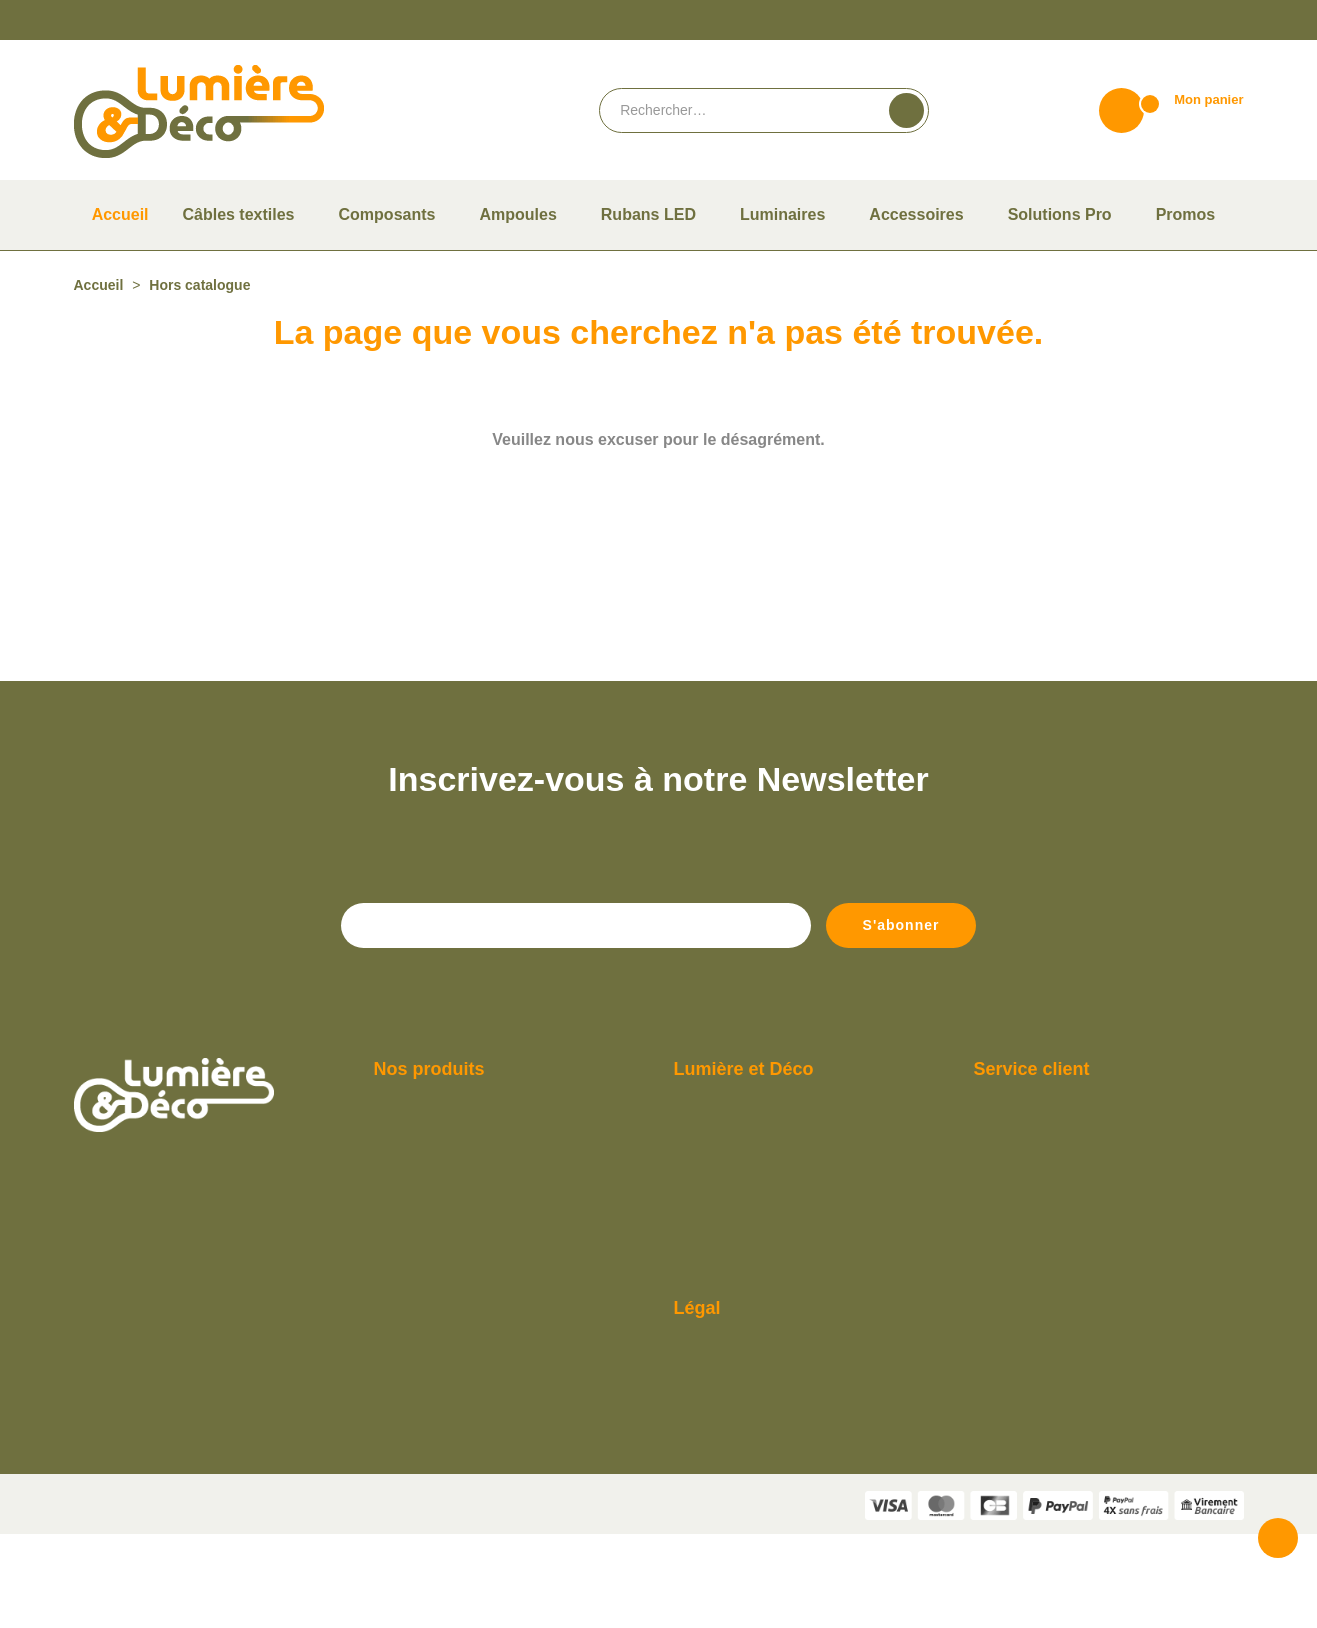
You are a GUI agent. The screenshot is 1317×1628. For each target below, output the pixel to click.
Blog (687, 1327)
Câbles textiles (414, 1182)
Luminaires (404, 1298)
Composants (409, 1240)
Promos (396, 1356)
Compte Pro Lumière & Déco (754, 1269)
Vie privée (704, 1615)
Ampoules (402, 1211)
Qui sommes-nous (724, 1182)
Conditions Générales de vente (759, 1421)
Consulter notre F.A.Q (734, 1298)
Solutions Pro (411, 1385)
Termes (752, 1615)
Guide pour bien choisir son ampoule (776, 1240)
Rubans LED (407, 1327)
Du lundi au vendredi (1031, 1182)
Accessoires (406, 1269)
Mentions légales (721, 1450)
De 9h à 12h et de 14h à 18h (1052, 1211)
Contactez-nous (1019, 1240)
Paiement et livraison (733, 1211)
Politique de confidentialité (750, 1479)
